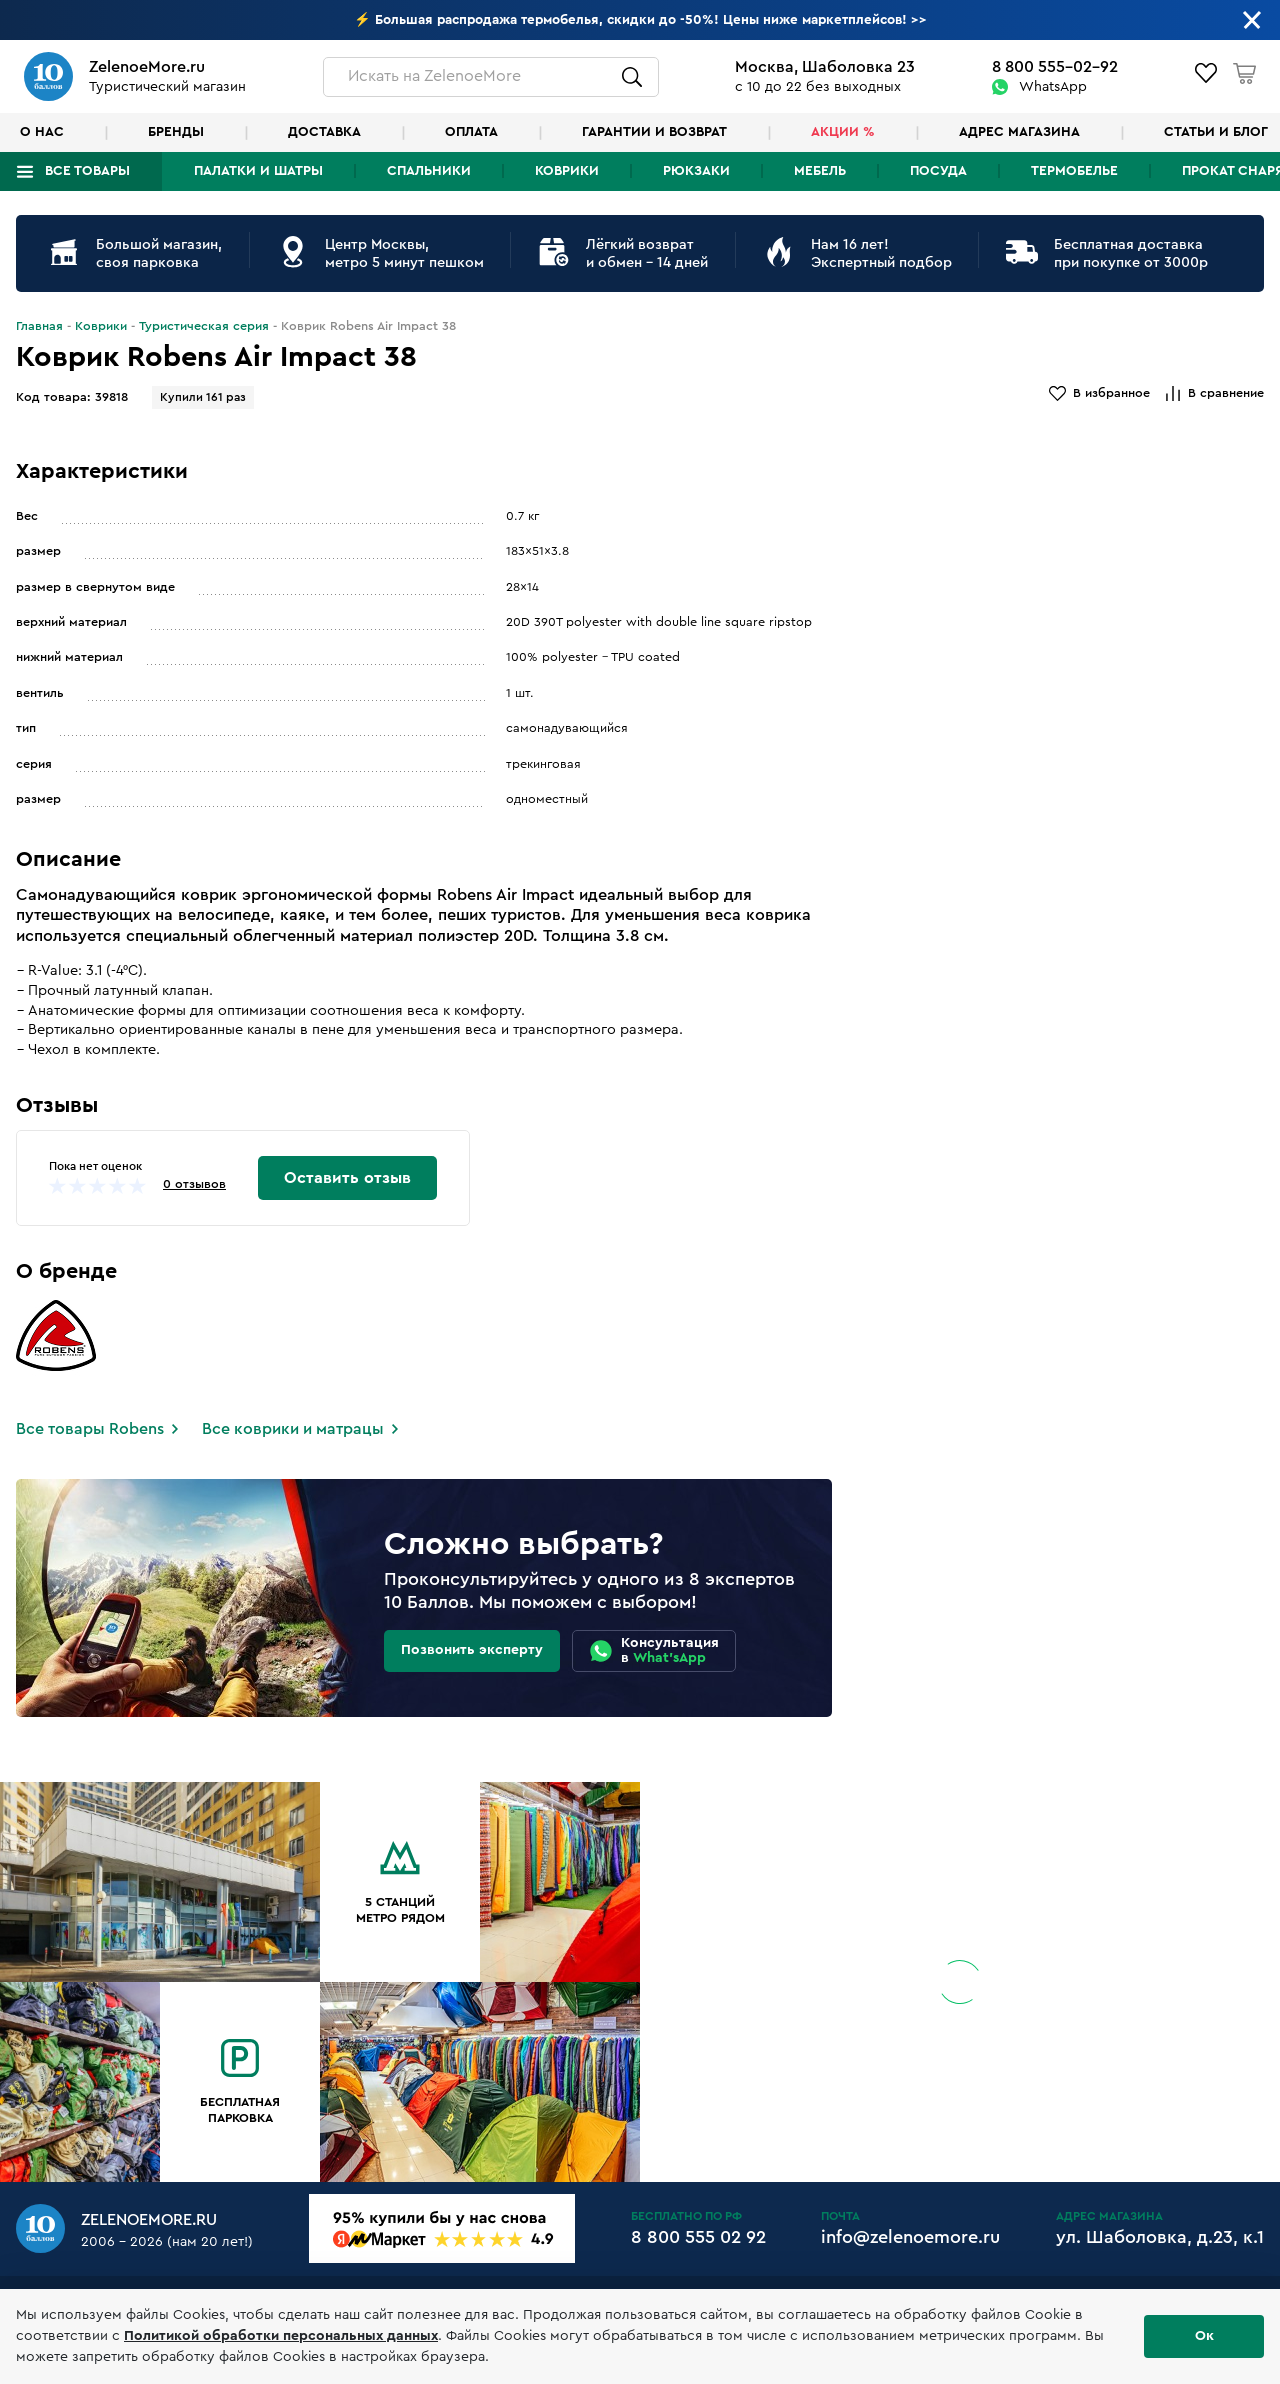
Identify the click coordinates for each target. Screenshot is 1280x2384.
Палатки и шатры (258, 171)
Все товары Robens (90, 1429)
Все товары (87, 171)
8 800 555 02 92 (698, 2237)
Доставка (324, 132)
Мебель (820, 171)
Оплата (471, 132)
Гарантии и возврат (654, 132)
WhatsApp (1053, 87)
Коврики (567, 171)
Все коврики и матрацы (293, 1429)
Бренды (176, 132)
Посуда (938, 171)
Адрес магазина (1019, 132)
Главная (39, 326)
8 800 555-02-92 (1055, 67)
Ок (1204, 2336)
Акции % (843, 132)
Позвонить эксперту (472, 1650)
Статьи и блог (1216, 132)
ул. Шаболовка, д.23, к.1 (1160, 2237)
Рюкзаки (696, 171)
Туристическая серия (204, 326)
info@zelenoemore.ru (910, 2237)
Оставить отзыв (347, 1178)
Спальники (429, 171)
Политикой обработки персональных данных (281, 2336)
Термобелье (1074, 171)
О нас (42, 132)
